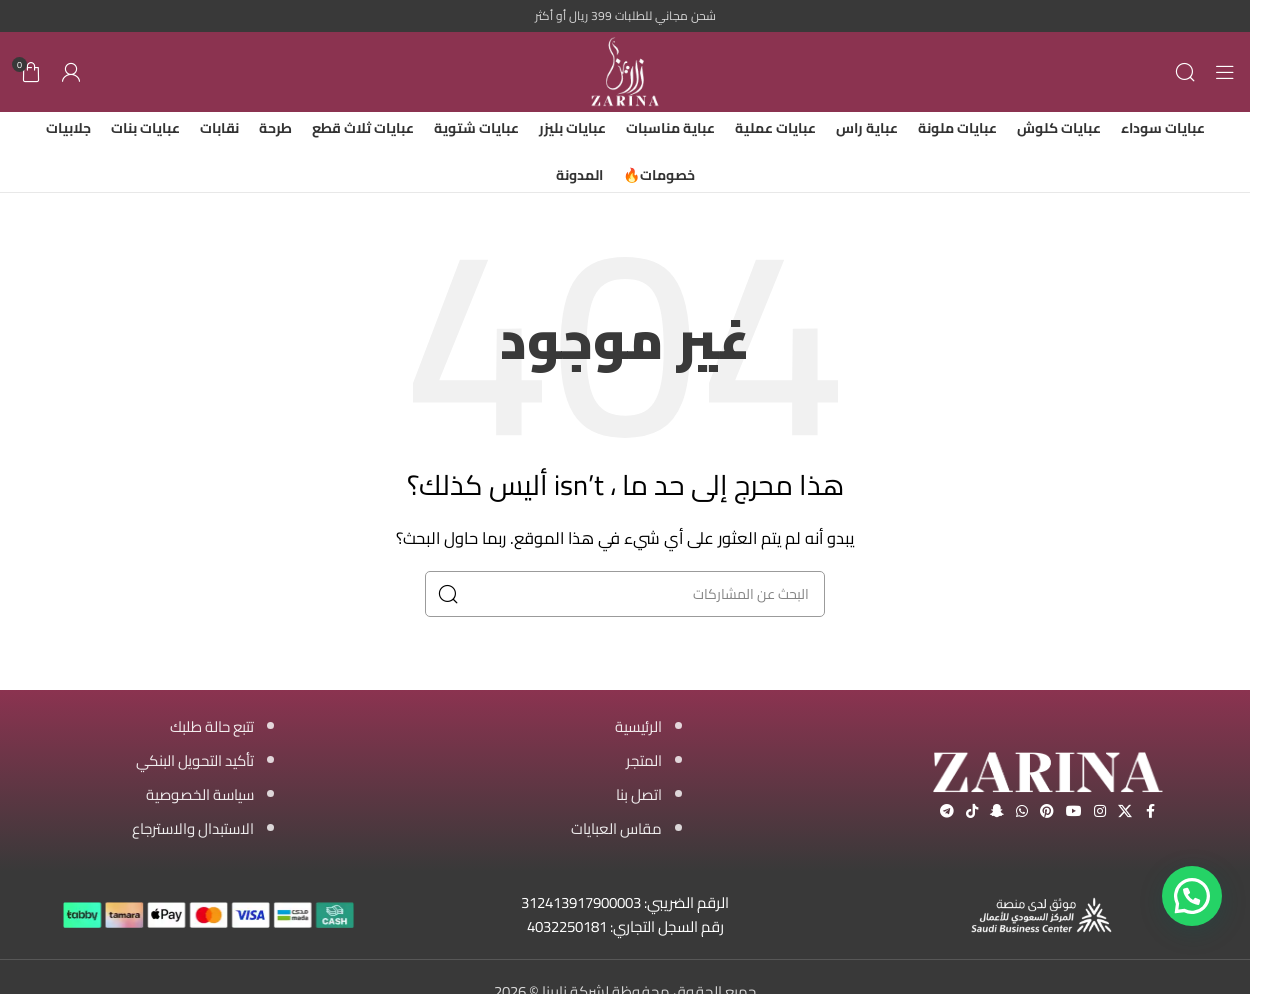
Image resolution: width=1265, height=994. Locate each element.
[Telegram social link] (947, 811)
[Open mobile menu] (1225, 72)
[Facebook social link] (1150, 811)
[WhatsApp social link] (1022, 811)
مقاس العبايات (616, 828)
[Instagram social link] (1100, 811)
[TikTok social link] (972, 811)
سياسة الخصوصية (200, 794)
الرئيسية (638, 726)
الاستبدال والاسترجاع (193, 828)
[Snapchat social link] (997, 811)
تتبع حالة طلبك (212, 726)
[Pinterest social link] (1047, 811)
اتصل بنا (639, 794)
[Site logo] (625, 70)
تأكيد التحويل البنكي (195, 760)
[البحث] (1185, 72)
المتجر (644, 760)
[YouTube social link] (1074, 811)
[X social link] (1125, 811)
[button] (1192, 896)
